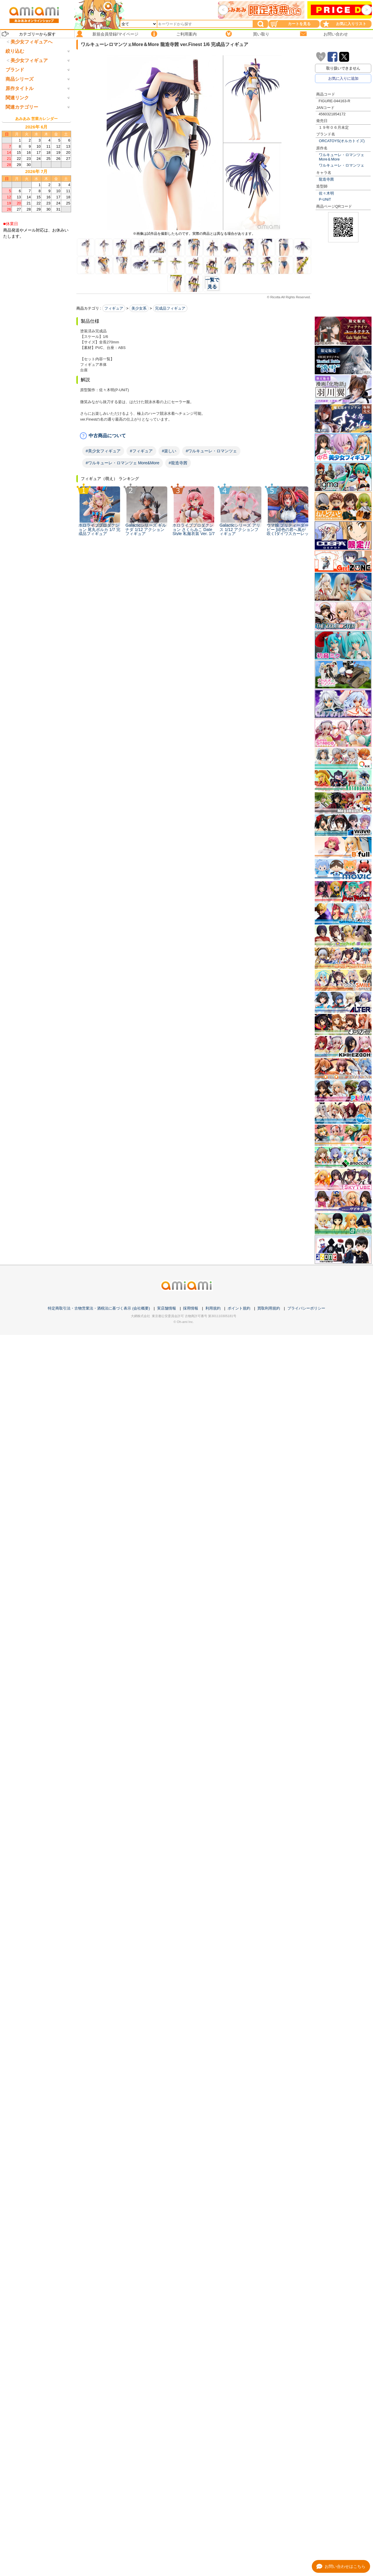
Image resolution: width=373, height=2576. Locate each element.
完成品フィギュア (170, 308)
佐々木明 (326, 193)
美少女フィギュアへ (31, 41)
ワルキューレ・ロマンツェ (341, 165)
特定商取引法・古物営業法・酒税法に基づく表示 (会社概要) (99, 1308)
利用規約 (213, 1308)
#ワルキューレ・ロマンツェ (211, 451)
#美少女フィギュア (103, 451)
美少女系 (139, 308)
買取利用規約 (268, 1308)
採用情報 (190, 1308)
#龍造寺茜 (178, 462)
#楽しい (169, 451)
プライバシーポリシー (306, 1308)
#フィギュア (141, 451)
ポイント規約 (239, 1308)
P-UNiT (325, 199)
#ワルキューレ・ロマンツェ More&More (122, 462)
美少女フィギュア (29, 84)
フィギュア (113, 308)
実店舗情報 (166, 1308)
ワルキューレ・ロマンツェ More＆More (341, 157)
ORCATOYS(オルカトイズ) (342, 141)
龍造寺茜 (326, 179)
